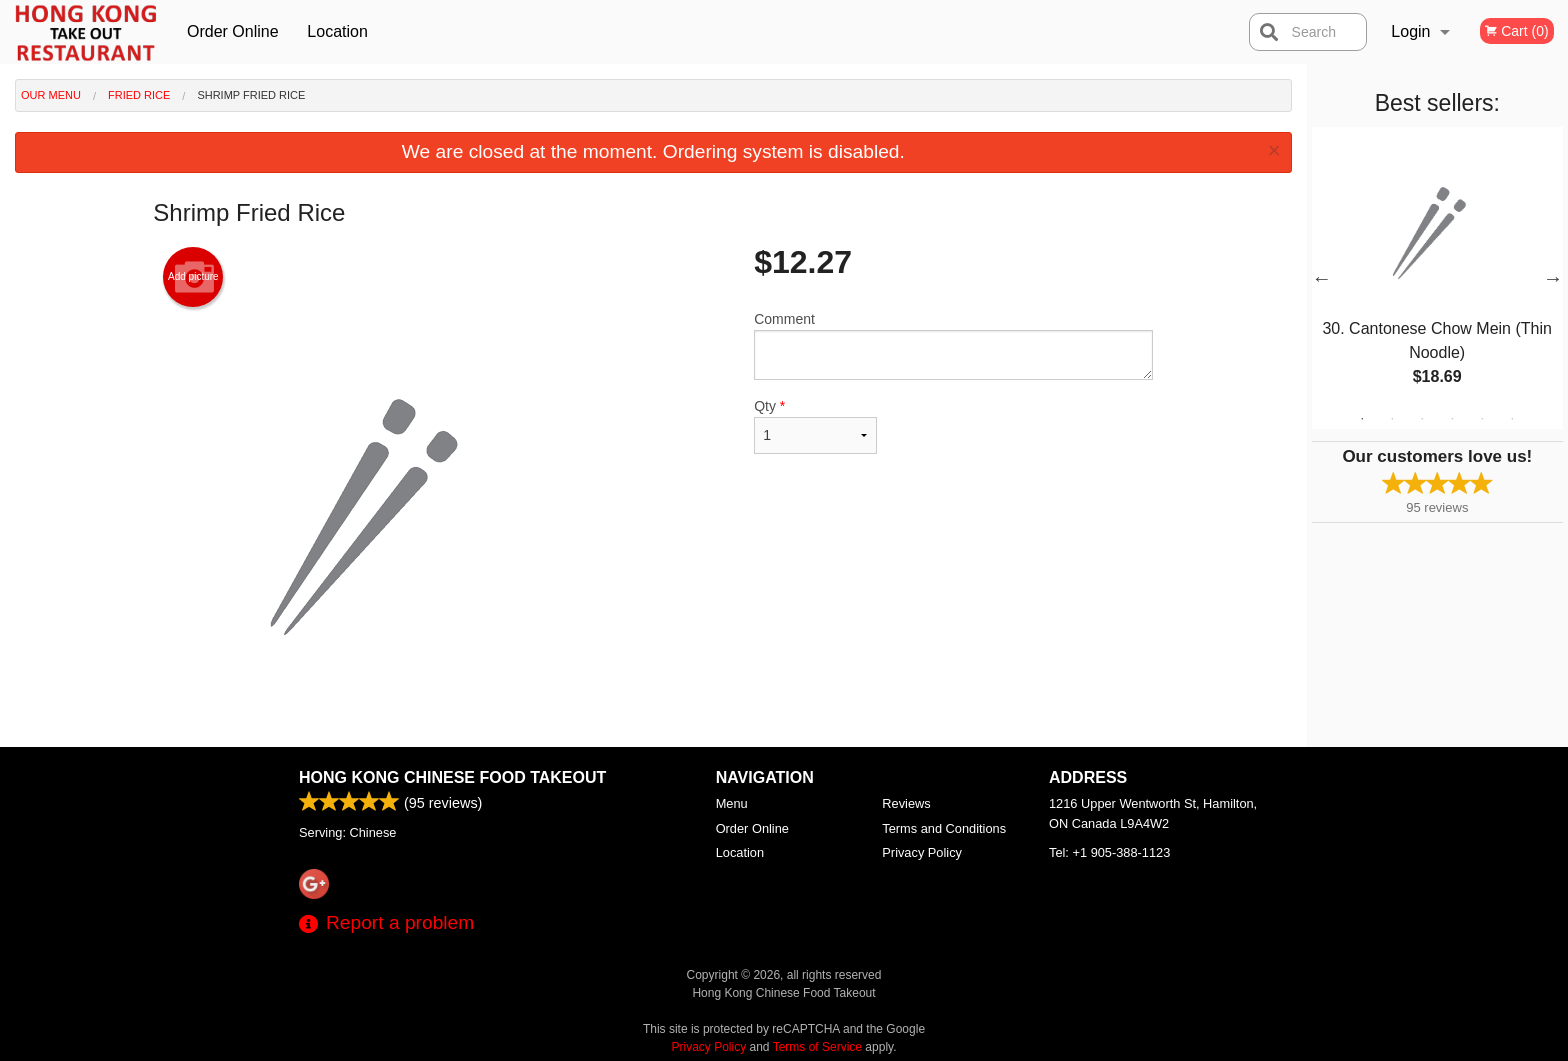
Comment (953, 345)
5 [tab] (1482, 419)
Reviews (906, 803)
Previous (1322, 278)
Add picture (193, 277)
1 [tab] (1362, 419)
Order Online (233, 31)
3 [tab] (1422, 419)
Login (1410, 31)
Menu (732, 803)
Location (337, 31)
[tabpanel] (1437, 278)
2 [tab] (1392, 419)
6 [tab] (1512, 419)
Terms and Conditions (944, 828)
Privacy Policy (922, 852)
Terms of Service (817, 1047)
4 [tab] (1452, 419)
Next (1553, 278)
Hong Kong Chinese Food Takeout (452, 777)
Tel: (1109, 852)
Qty (815, 426)
